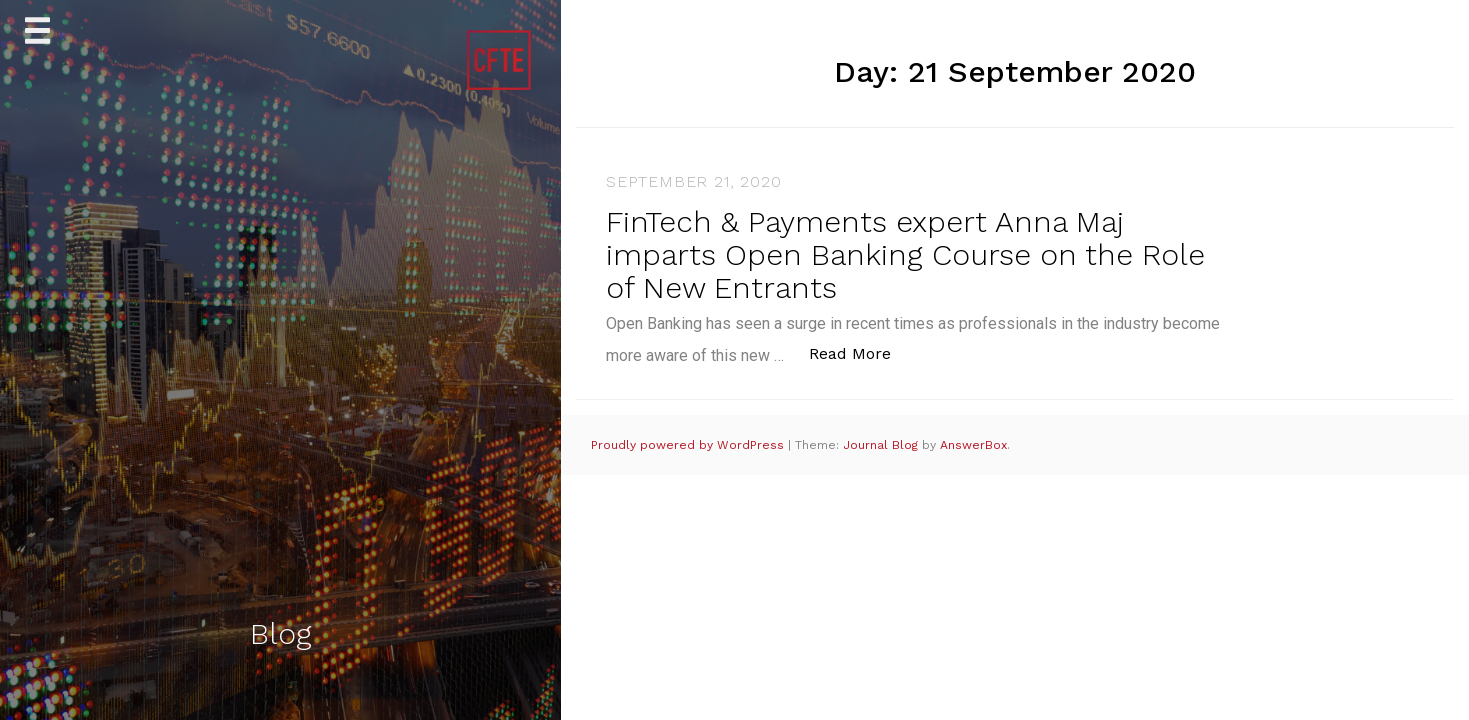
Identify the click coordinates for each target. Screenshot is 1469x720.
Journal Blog (882, 445)
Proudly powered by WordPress (689, 445)
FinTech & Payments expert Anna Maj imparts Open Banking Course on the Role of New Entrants (905, 254)
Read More (860, 352)
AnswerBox (973, 445)
